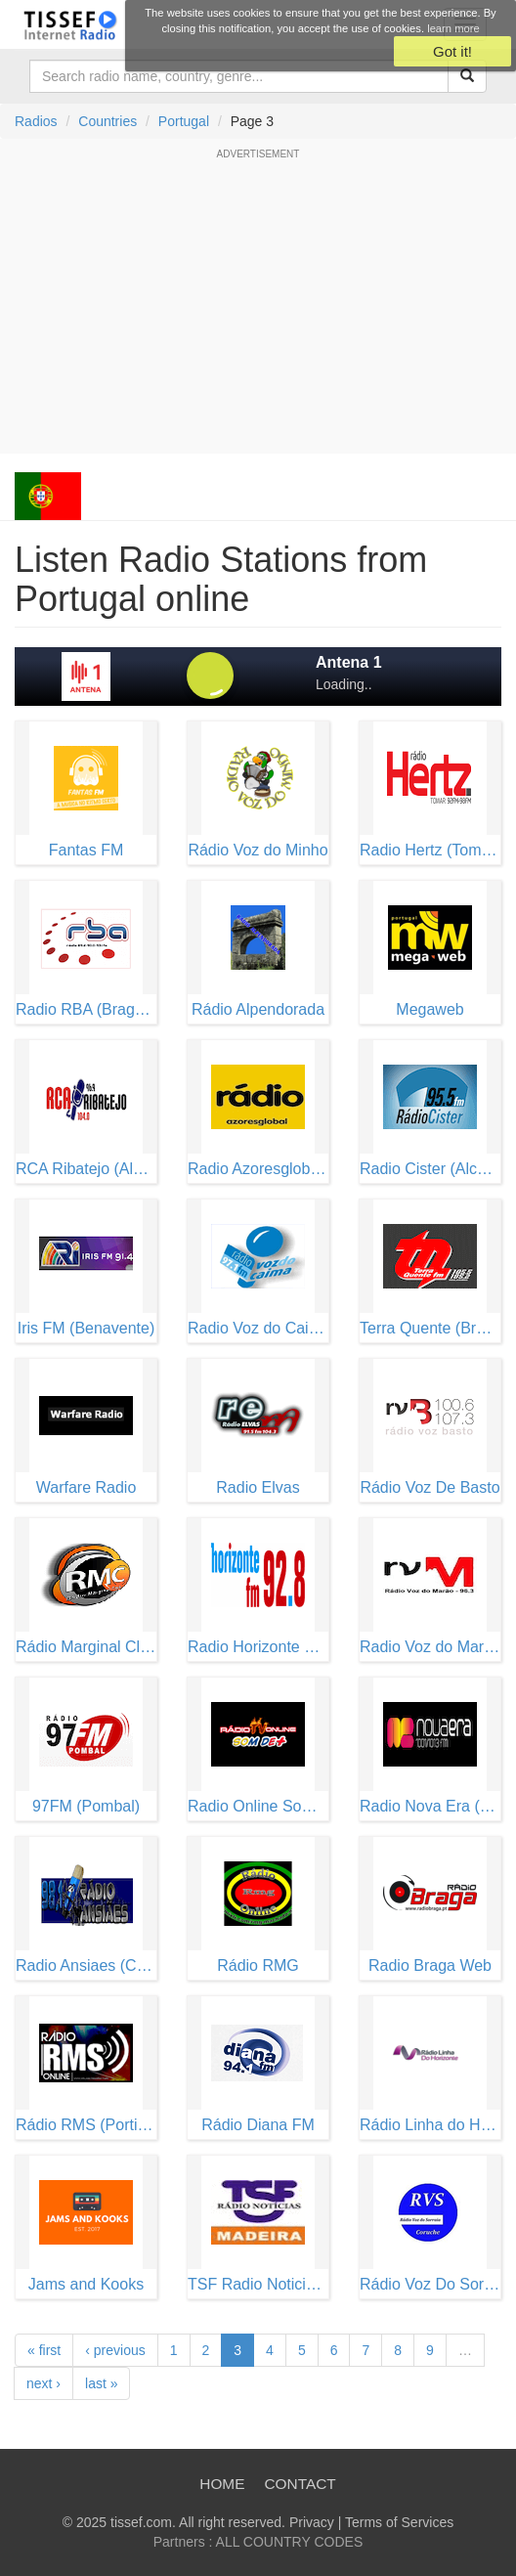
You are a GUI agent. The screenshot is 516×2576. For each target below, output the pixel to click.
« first (44, 2350)
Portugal (183, 121)
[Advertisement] (258, 307)
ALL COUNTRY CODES (290, 2542)
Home (221, 2483)
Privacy (311, 2522)
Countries (107, 121)
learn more (453, 28)
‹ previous (115, 2350)
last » (101, 2383)
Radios (36, 121)
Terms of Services (399, 2522)
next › (43, 2383)
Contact (299, 2483)
